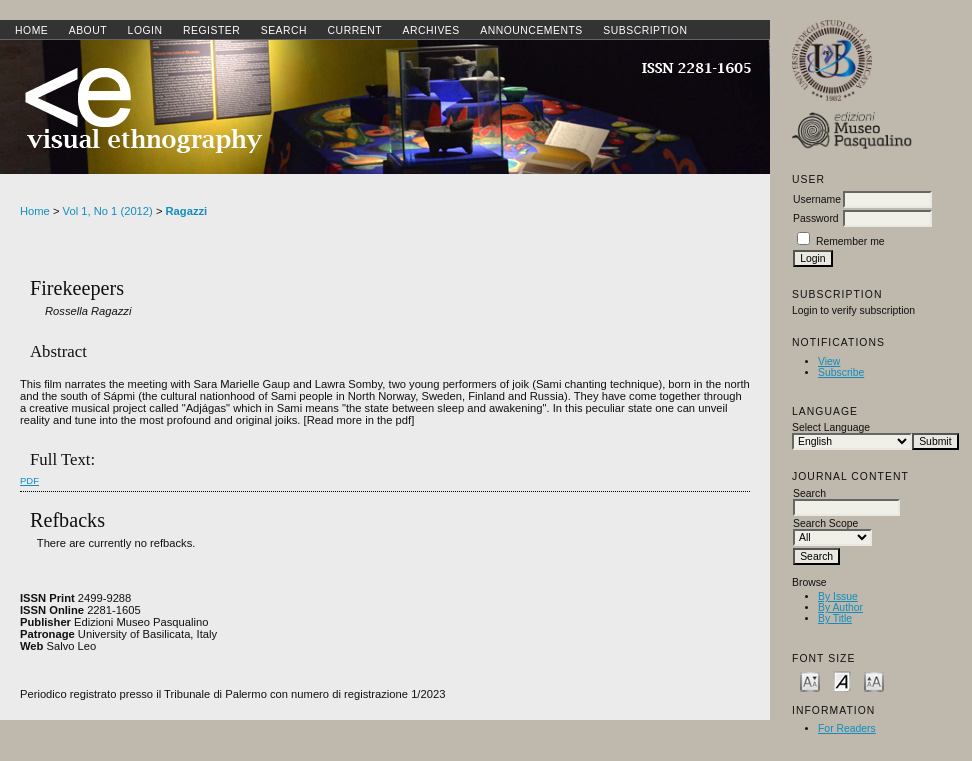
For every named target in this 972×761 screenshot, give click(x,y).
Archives (430, 30)
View (829, 361)
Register (211, 30)
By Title (835, 618)
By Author (840, 607)
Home (31, 30)
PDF (29, 480)
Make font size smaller (810, 680)
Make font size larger (874, 680)
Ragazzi (187, 211)
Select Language (831, 427)
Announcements (531, 30)
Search (284, 30)
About (88, 30)
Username (817, 199)
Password (816, 218)
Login (145, 30)
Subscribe (841, 372)
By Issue (838, 596)
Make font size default (842, 680)
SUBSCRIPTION (645, 30)
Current (355, 30)
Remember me (850, 241)
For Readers (847, 728)
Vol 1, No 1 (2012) (108, 211)
